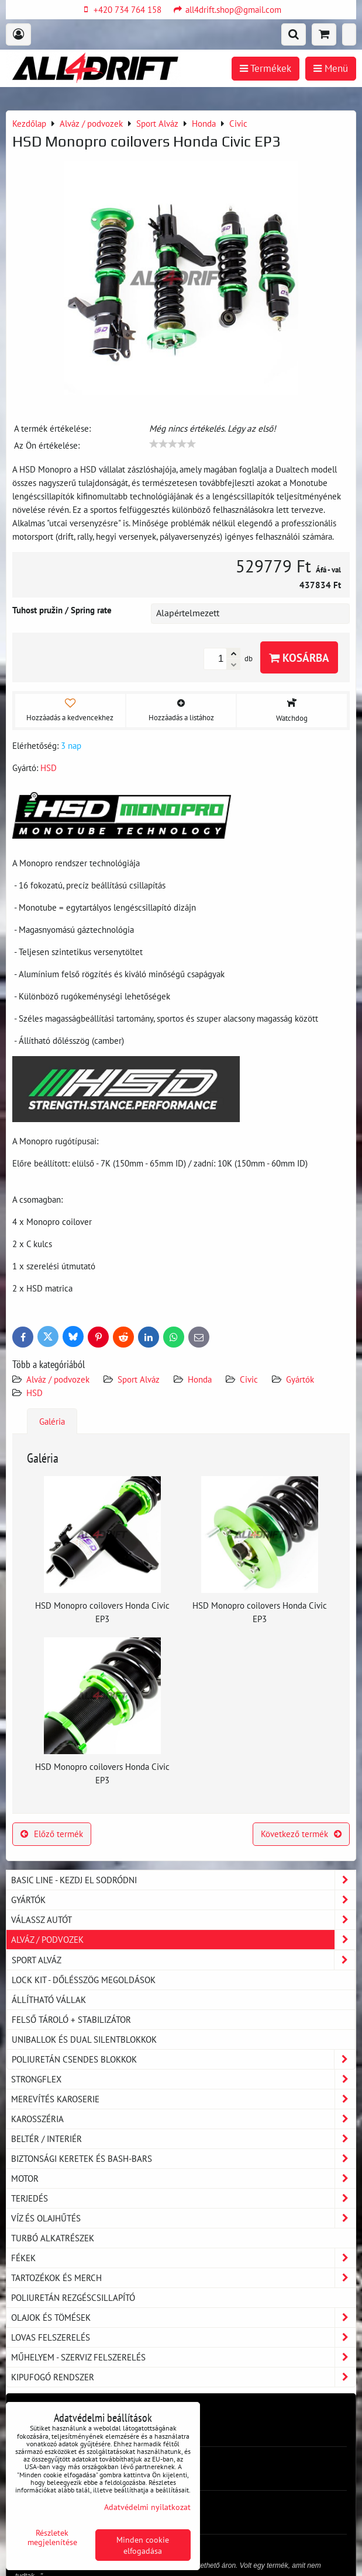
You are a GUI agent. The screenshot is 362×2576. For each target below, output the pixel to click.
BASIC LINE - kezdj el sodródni (183, 1880)
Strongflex (183, 2079)
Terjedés (183, 2198)
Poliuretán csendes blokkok (183, 2059)
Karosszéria (183, 2119)
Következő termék (301, 1833)
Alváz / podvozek (57, 1379)
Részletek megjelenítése (52, 2537)
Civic (249, 1379)
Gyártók (300, 1379)
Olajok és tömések (183, 2317)
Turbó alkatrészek (52, 2238)
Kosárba (299, 657)
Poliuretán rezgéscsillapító (73, 2297)
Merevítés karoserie (183, 2099)
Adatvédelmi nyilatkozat (147, 2506)
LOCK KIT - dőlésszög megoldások (84, 1979)
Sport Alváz (139, 1379)
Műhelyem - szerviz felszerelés (183, 2357)
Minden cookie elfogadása (142, 2545)
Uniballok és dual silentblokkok (84, 2039)
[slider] (172, 444)
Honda (200, 1379)
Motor (183, 2178)
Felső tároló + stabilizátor (71, 2019)
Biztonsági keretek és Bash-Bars (183, 2158)
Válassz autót (183, 1919)
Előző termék (51, 1833)
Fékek (183, 2258)
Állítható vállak (49, 1999)
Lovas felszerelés (183, 2337)
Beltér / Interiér (183, 2138)
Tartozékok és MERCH (183, 2277)
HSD (34, 1392)
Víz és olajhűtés (183, 2218)
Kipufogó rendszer (183, 2377)
